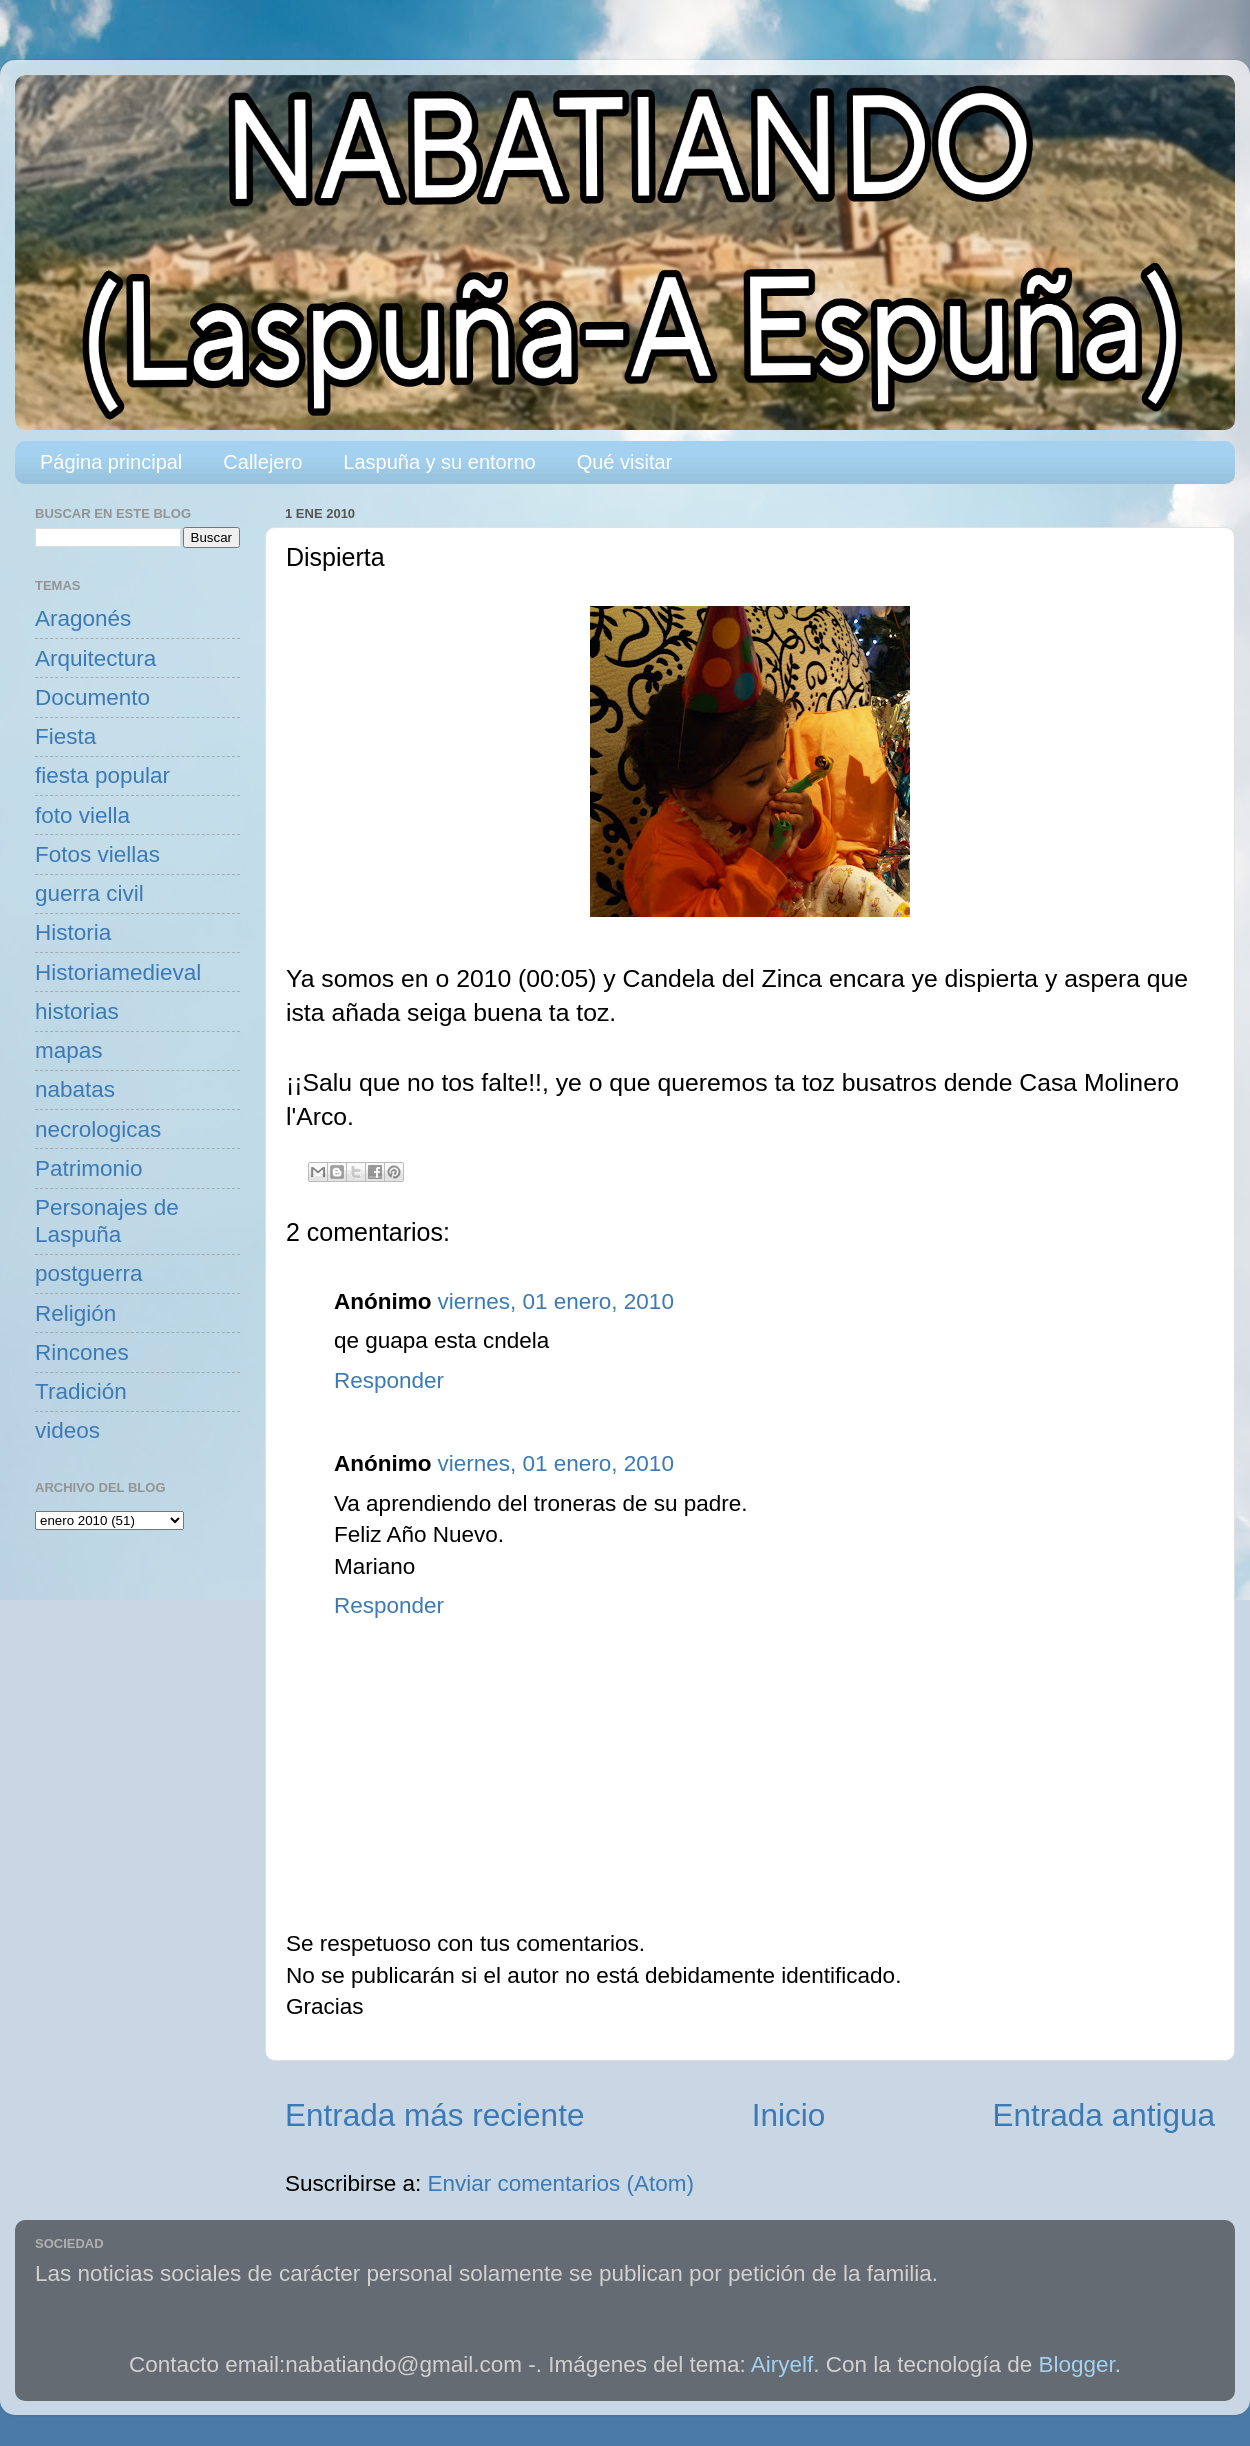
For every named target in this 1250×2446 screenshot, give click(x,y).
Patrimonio (89, 1168)
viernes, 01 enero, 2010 (555, 1301)
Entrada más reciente (434, 2115)
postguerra (89, 1273)
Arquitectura (95, 658)
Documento (92, 697)
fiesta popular (102, 775)
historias (77, 1011)
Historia (73, 932)
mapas (69, 1050)
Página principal (111, 462)
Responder (389, 1380)
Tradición (81, 1391)
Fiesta (65, 736)
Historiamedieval (118, 972)
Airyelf (782, 2364)
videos (67, 1430)
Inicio (789, 2115)
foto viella (82, 815)
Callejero (262, 462)
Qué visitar (625, 462)
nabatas (75, 1089)
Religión (75, 1313)
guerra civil (89, 893)
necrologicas (98, 1129)
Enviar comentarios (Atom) (561, 2183)
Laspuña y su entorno (439, 462)
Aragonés (83, 618)
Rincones (82, 1352)
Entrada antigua (1104, 2115)
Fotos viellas (97, 854)
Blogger (1077, 2364)
